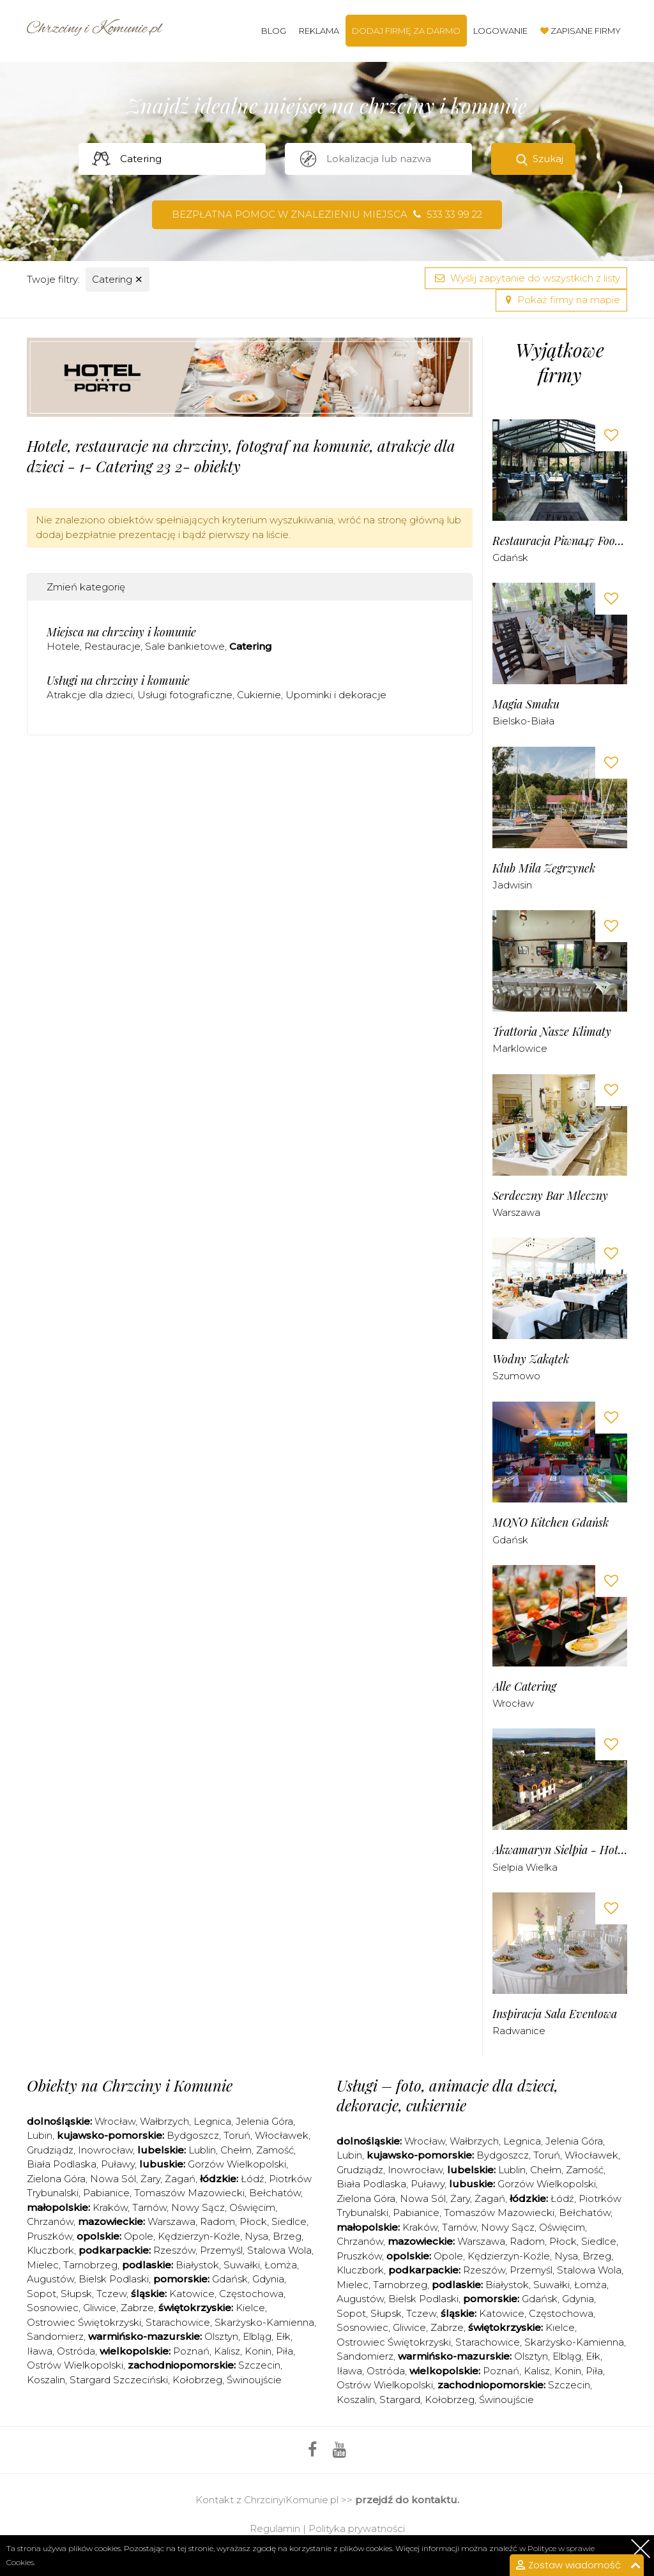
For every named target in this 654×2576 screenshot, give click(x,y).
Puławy (118, 2164)
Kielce (250, 2308)
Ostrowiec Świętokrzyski (84, 2322)
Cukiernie (259, 695)
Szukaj (548, 159)
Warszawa (516, 1212)
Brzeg (287, 2236)
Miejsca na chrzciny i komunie (121, 632)
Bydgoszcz (193, 2135)
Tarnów (149, 2207)
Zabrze (137, 2308)
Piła (284, 2351)
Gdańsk (510, 557)
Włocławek (281, 2135)
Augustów (50, 2279)
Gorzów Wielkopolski (237, 2164)
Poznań (191, 2351)
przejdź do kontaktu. (407, 2500)
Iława (39, 2351)
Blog (273, 31)
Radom (217, 2221)
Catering (117, 279)
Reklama (319, 31)
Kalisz (227, 2351)
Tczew (111, 2294)
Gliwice (99, 2308)
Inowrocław (105, 2150)
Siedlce (289, 2221)
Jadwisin (512, 885)
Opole (138, 2236)
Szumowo (516, 1376)
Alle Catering (524, 1686)
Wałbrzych (164, 2121)
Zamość (275, 2150)
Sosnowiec (53, 2308)
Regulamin (275, 2528)
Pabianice (106, 2193)
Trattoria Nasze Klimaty (551, 1031)
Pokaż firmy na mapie (561, 300)
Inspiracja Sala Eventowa (554, 2014)
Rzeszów (174, 2250)
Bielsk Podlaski (114, 2279)
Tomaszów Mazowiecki (189, 2193)
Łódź (252, 2179)
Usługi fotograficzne (184, 695)
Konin (258, 2351)
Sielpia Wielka (525, 1867)
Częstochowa (251, 2294)
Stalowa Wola (279, 2250)
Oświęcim (252, 2207)
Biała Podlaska (61, 2164)
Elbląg (257, 2336)
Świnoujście (254, 2380)
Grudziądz (50, 2150)
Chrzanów (50, 2221)
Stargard (399, 2399)
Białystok (197, 2265)
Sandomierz (55, 2336)
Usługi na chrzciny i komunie (118, 680)
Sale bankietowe (185, 646)
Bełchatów (275, 2193)
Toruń (237, 2135)
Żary (150, 2179)
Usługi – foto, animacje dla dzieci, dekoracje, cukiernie (447, 2095)
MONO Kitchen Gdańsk (550, 1522)
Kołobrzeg (197, 2380)
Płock (253, 2221)
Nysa (256, 2236)
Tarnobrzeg (90, 2265)
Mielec (43, 2265)
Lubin (39, 2135)
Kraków (110, 2207)
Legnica (212, 2121)
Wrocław (513, 1703)
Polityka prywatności (356, 2528)
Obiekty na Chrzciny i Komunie (129, 2085)
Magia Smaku (525, 704)
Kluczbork (50, 2250)
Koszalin (46, 2380)
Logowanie (500, 31)
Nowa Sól (113, 2179)
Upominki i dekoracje (335, 695)
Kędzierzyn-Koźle (199, 2236)
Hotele (63, 646)
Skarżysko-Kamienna (264, 2322)
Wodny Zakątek (530, 1359)
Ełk (283, 2336)
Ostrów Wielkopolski (75, 2365)
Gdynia (268, 2279)
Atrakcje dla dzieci (90, 695)
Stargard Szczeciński (119, 2380)
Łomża (280, 2265)
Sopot (41, 2294)
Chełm (236, 2150)
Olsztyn (221, 2336)
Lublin (202, 2150)
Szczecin (259, 2365)
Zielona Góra (56, 2179)
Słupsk (76, 2294)
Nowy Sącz (198, 2207)
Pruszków (49, 2236)
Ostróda (76, 2351)
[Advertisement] (259, 796)
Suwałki (242, 2265)
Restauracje (112, 646)
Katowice (192, 2294)
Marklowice (519, 1048)
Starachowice (178, 2322)
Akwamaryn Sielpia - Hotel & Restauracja (560, 1850)
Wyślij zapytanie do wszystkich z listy (526, 278)
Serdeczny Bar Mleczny (550, 1195)
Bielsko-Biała (523, 721)
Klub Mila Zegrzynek (543, 868)
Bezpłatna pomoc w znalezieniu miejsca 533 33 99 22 (327, 214)
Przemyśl (221, 2250)
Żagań (180, 2179)
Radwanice (518, 2031)
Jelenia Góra (264, 2121)
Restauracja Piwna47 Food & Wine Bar (560, 541)
